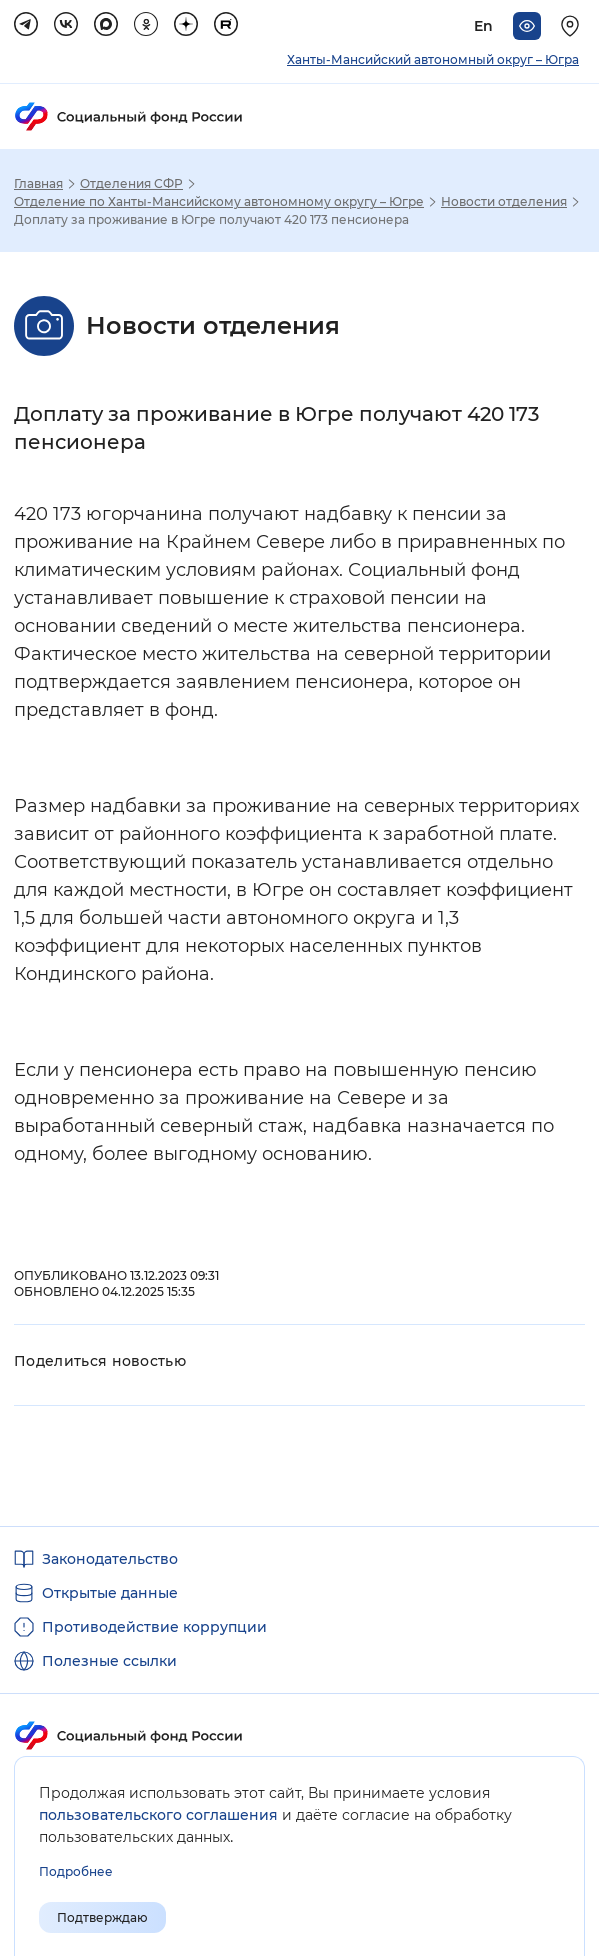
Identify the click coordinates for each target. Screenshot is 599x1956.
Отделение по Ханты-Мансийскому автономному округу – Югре (219, 202)
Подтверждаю (102, 1917)
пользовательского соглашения (158, 1815)
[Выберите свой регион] (573, 26)
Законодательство (110, 1559)
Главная (38, 184)
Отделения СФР (131, 184)
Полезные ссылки (109, 1661)
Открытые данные (110, 1593)
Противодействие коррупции (154, 1627)
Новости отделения (504, 202)
